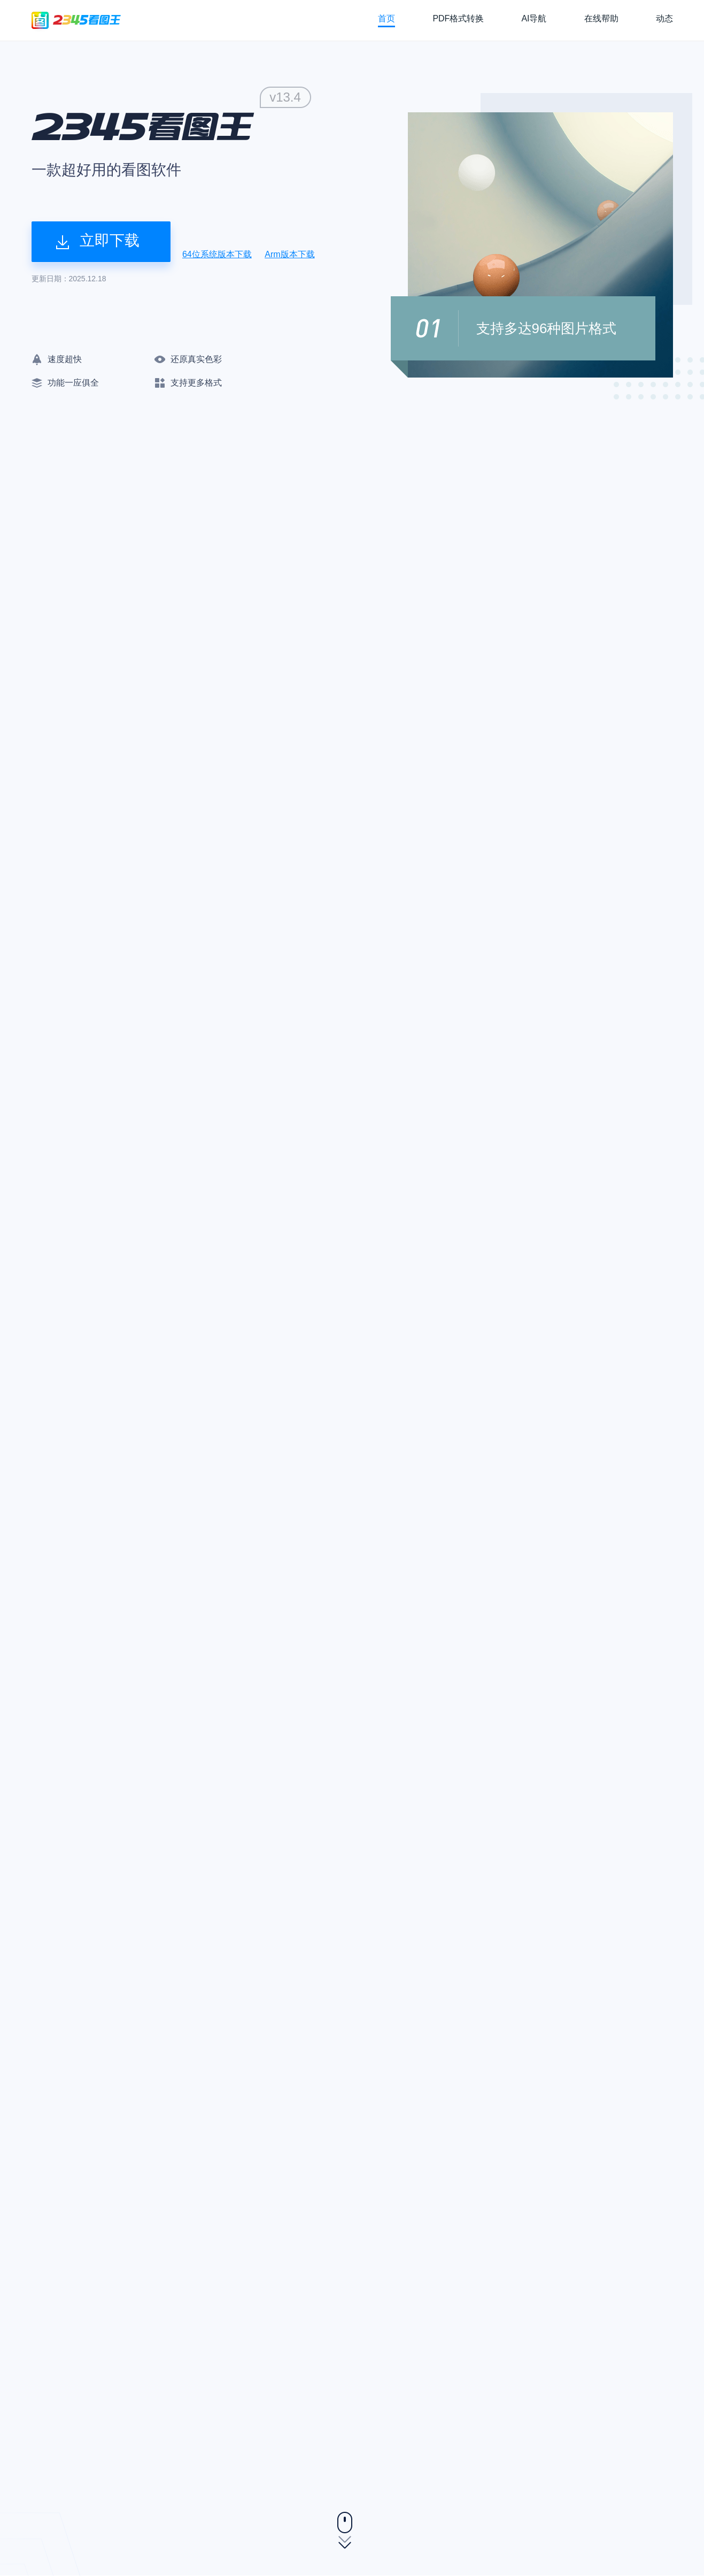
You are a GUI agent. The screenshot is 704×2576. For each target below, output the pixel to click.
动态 (664, 18)
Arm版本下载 (289, 254)
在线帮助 (601, 18)
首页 (386, 18)
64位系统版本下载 (217, 254)
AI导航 (533, 18)
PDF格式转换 (458, 18)
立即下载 (98, 240)
